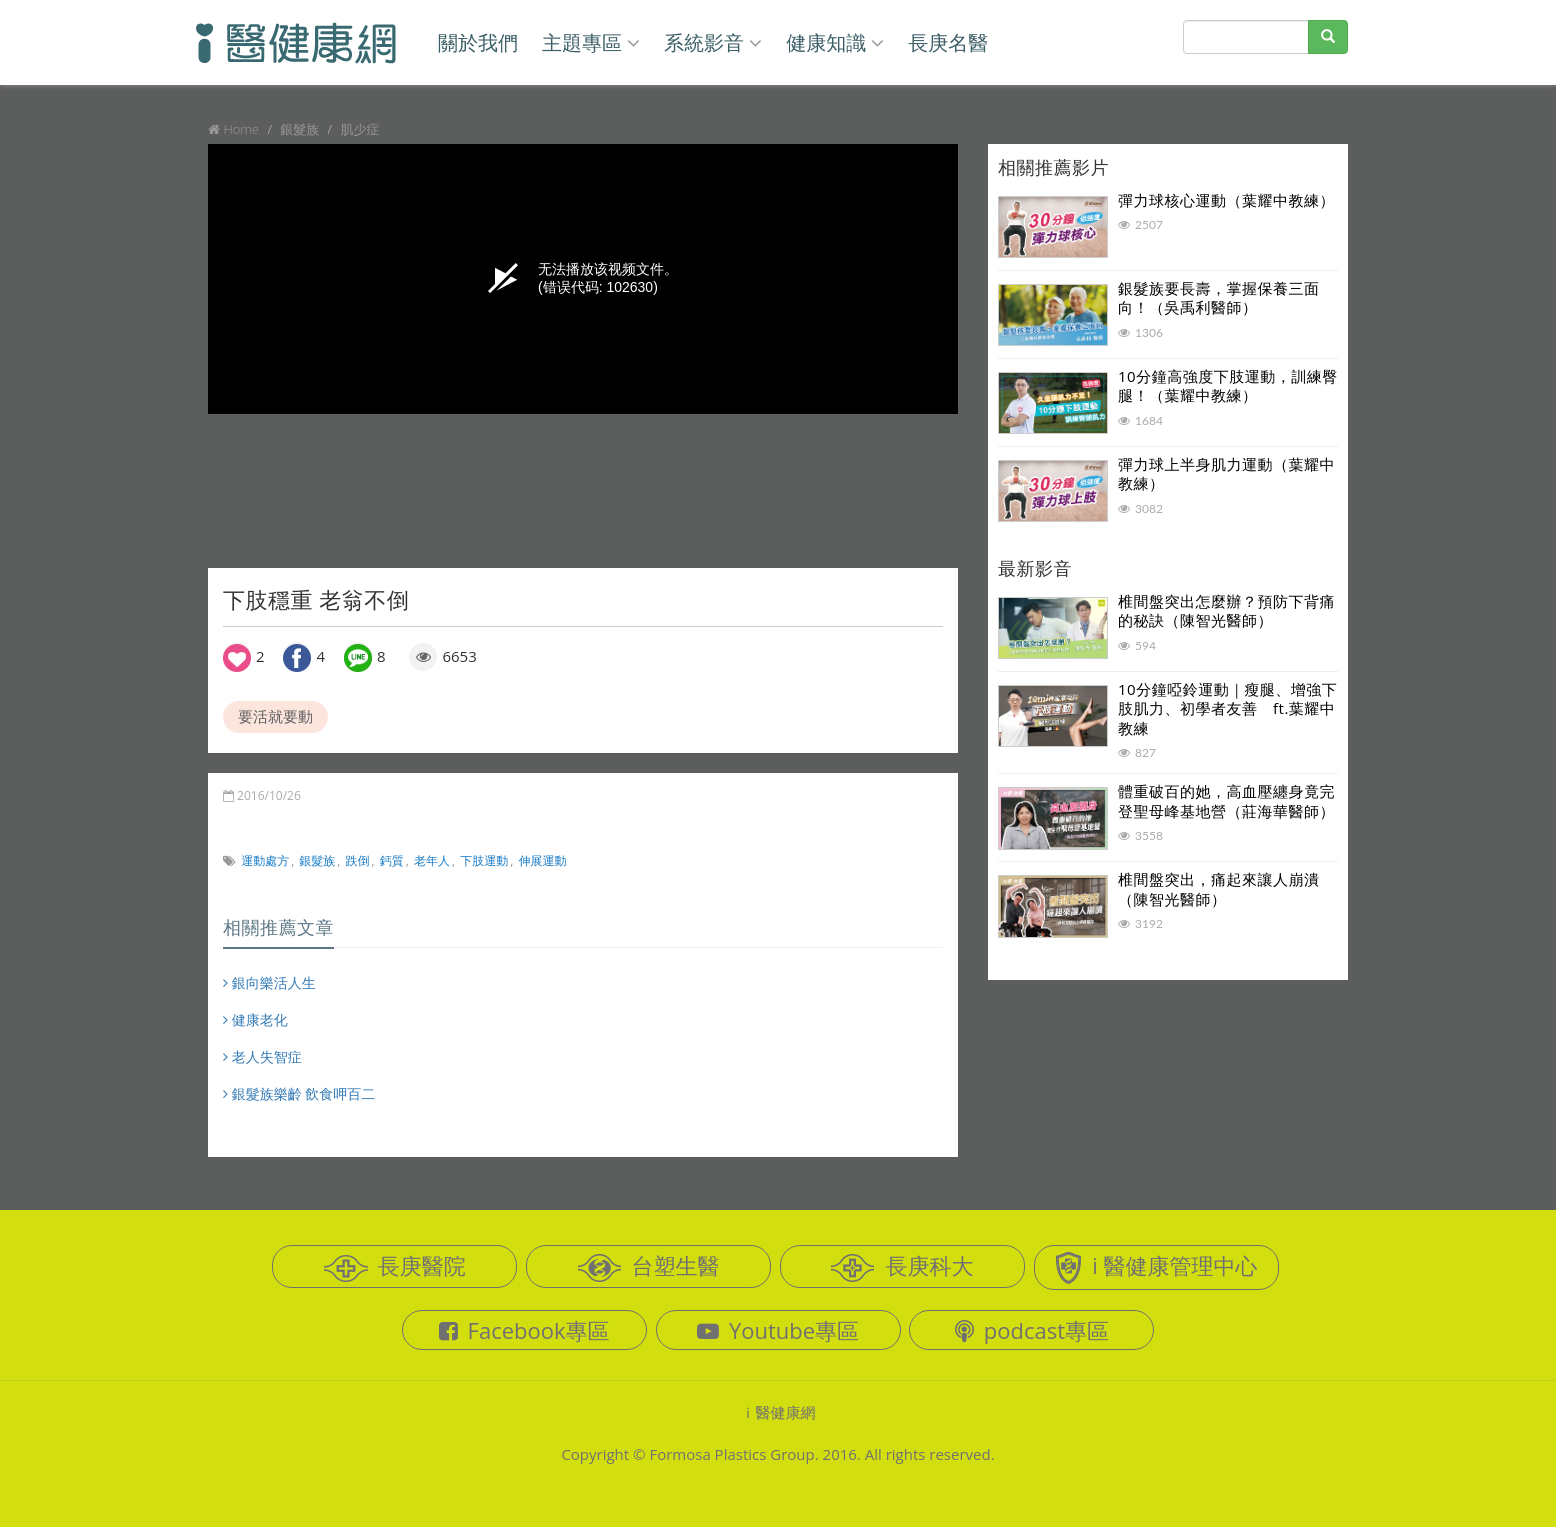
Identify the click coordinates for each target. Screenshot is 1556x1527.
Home (241, 129)
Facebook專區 (524, 1330)
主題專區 (591, 42)
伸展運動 (543, 860)
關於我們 (478, 42)
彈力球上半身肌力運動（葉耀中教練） (1226, 474)
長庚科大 (902, 1266)
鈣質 (392, 860)
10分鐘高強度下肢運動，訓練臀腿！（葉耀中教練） (1228, 386)
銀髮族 (317, 860)
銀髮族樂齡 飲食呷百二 (299, 1093)
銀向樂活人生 (269, 982)
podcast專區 (1032, 1330)
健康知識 (835, 42)
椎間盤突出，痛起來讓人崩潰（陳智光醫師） (1219, 889)
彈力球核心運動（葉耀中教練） (1226, 200)
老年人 (432, 860)
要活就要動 (275, 716)
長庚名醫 (948, 42)
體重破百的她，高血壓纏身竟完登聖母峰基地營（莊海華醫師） (1226, 801)
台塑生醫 (649, 1266)
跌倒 (358, 860)
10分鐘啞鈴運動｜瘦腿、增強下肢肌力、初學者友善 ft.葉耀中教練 (1227, 708)
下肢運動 (484, 860)
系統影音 (713, 42)
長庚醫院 (395, 1266)
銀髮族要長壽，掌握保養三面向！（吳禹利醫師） (1219, 298)
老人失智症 (262, 1056)
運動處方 (265, 860)
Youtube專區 (778, 1330)
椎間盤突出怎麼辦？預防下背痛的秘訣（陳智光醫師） (1226, 611)
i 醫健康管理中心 (1156, 1267)
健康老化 (255, 1019)
